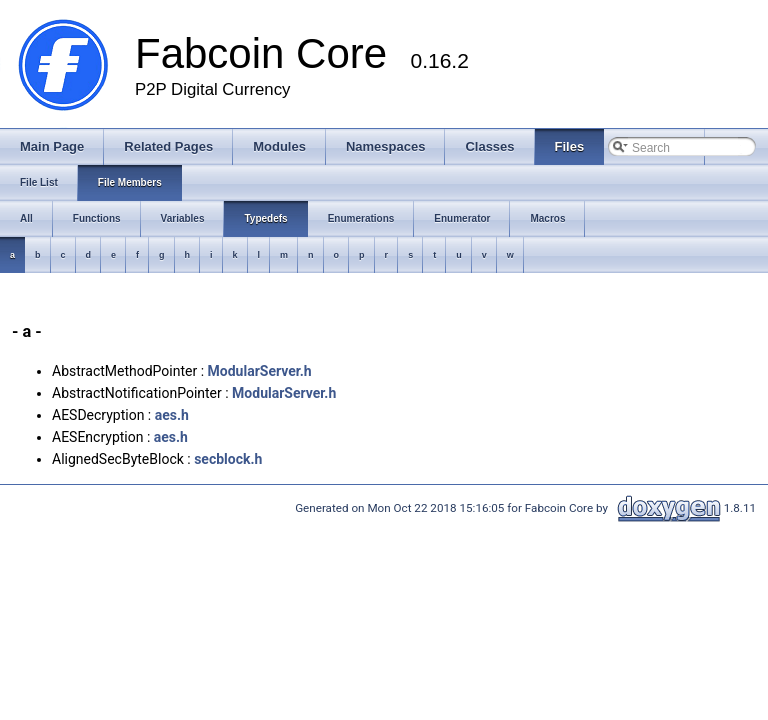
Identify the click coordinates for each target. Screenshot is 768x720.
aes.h (172, 415)
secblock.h (228, 459)
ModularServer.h (260, 371)
